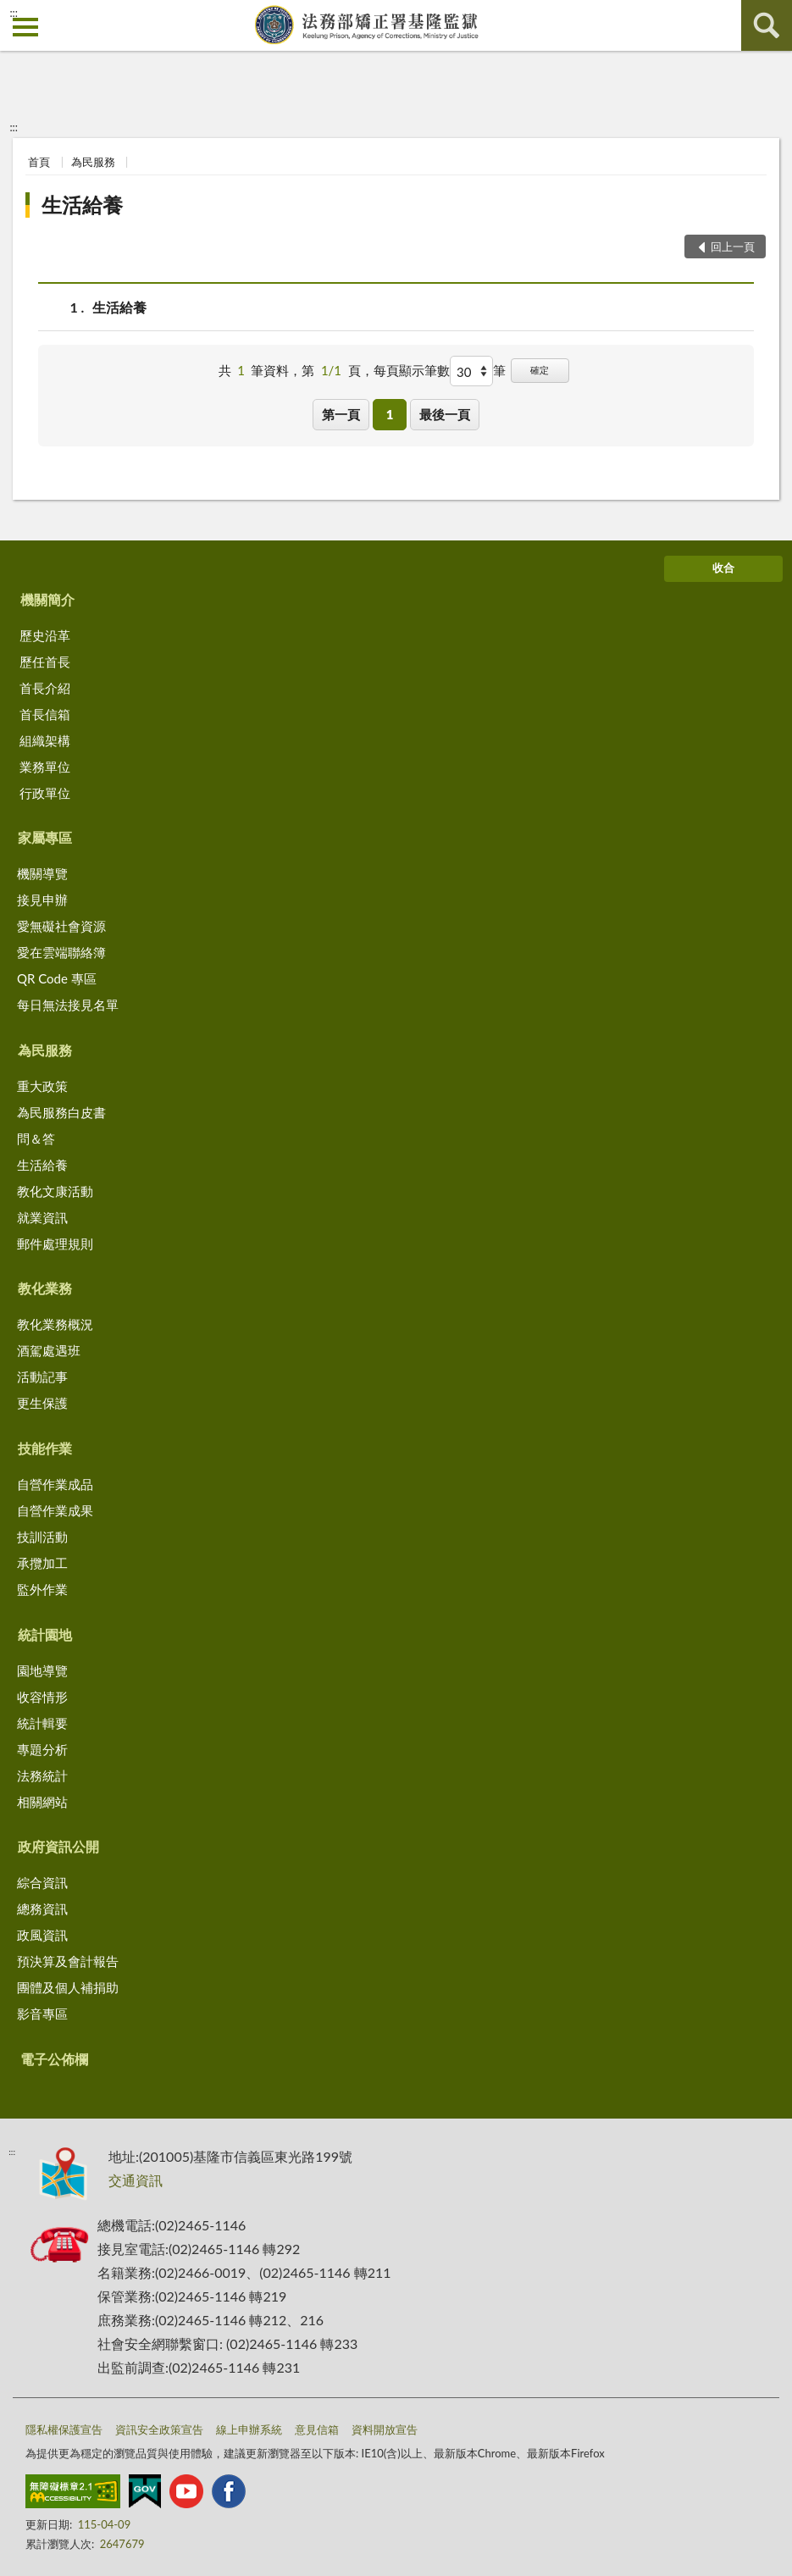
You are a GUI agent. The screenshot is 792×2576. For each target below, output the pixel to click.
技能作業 (45, 1448)
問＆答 (36, 1138)
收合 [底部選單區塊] (723, 567)
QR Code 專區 (57, 978)
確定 (539, 369)
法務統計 (42, 1775)
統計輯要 (42, 1723)
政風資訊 (42, 1934)
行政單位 (44, 792)
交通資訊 (135, 2180)
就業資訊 (42, 1217)
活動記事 (42, 1376)
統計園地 (45, 1634)
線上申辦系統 (249, 2429)
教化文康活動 (55, 1191)
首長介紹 (44, 687)
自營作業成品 (55, 1484)
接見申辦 (42, 899)
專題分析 (42, 1749)
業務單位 (44, 766)
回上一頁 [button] (733, 246)
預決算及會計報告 (68, 1961)
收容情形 (42, 1696)
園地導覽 (42, 1670)
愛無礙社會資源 (61, 925)
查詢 (766, 25)
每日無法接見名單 (68, 1004)
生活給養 (82, 204)
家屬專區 (45, 837)
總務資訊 (42, 1908)
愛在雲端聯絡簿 (61, 952)
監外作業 (42, 1589)
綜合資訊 (42, 1882)
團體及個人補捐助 (68, 1987)
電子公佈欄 (54, 2059)
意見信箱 (317, 2429)
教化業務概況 (55, 1324)
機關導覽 (42, 873)
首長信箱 (44, 714)
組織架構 (44, 740)
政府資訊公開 (58, 1846)
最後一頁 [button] (444, 414)
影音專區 (42, 2013)
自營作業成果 (55, 1510)
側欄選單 (25, 27)
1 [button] (390, 414)
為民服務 (93, 162)
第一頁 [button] (341, 414)
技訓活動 (42, 1536)
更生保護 (42, 1402)
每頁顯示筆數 (412, 370)
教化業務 (45, 1288)
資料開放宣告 (385, 2429)
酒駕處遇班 (48, 1350)
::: (13, 12)
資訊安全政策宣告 (159, 2429)
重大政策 (42, 1086)
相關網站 (42, 1801)
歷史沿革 (44, 635)
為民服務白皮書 (61, 1112)
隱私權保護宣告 (63, 2429)
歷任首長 (44, 661)
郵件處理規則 (55, 1243)
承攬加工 (42, 1563)
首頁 (39, 162)
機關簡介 (47, 599)
